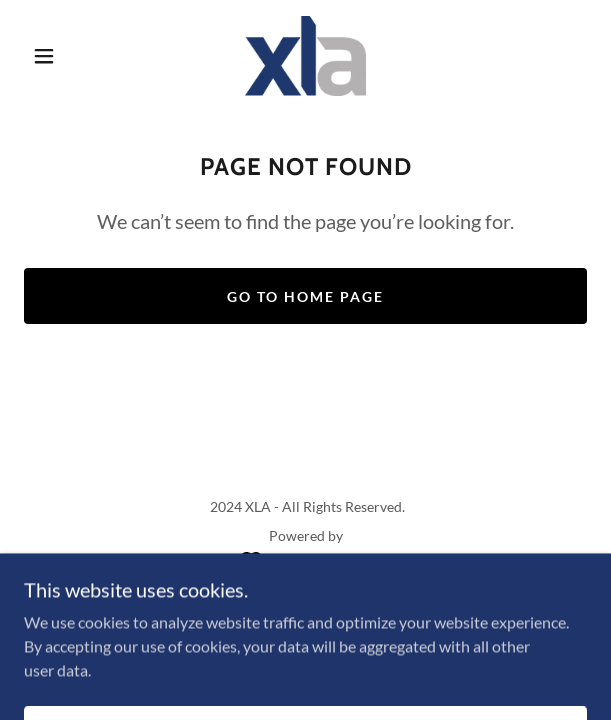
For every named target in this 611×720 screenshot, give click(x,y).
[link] (305, 56)
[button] (52, 56)
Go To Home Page (305, 296)
